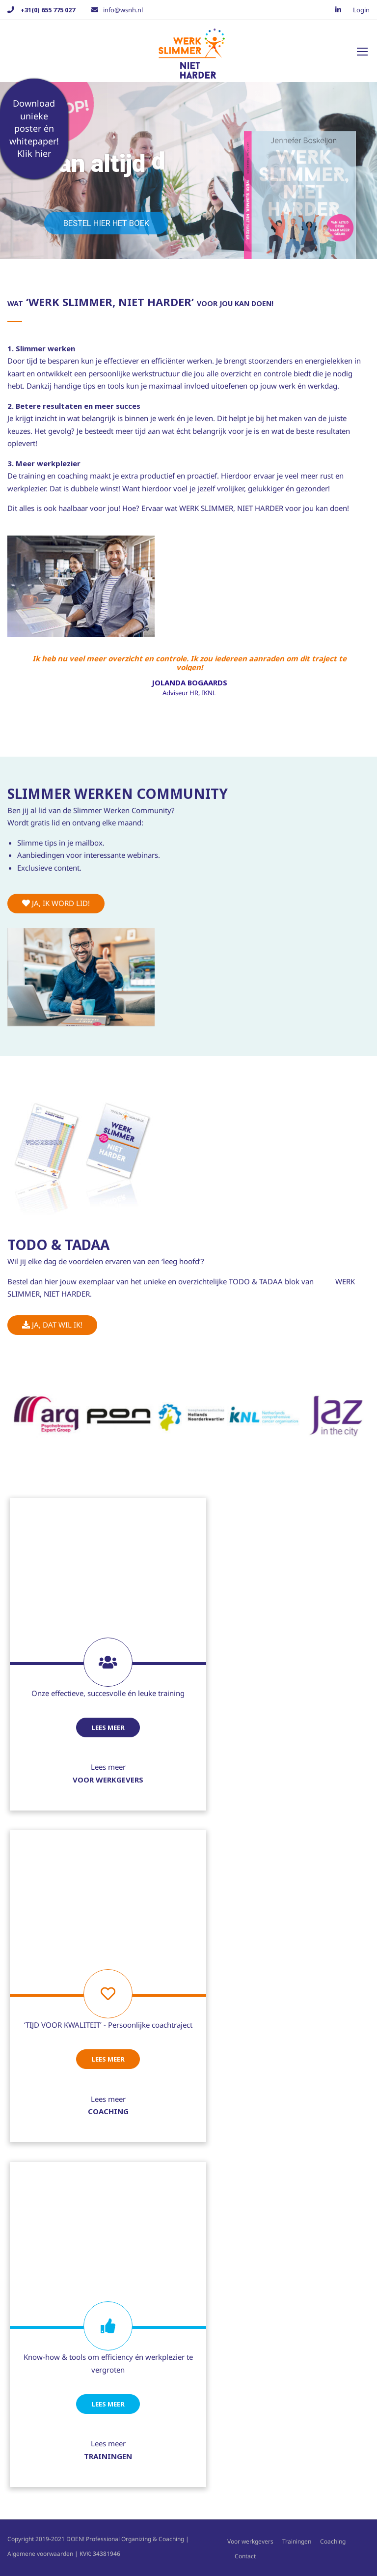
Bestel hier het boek (106, 223)
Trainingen (296, 2541)
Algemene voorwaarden (40, 2553)
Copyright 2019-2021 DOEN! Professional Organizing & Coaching (95, 2539)
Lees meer (108, 1727)
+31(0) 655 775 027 (47, 9)
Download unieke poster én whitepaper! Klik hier (34, 128)
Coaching (333, 2541)
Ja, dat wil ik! (52, 1325)
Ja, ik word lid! (56, 903)
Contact (245, 2556)
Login (361, 10)
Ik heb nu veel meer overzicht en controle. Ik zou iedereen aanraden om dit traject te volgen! (189, 662)
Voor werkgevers (250, 2541)
